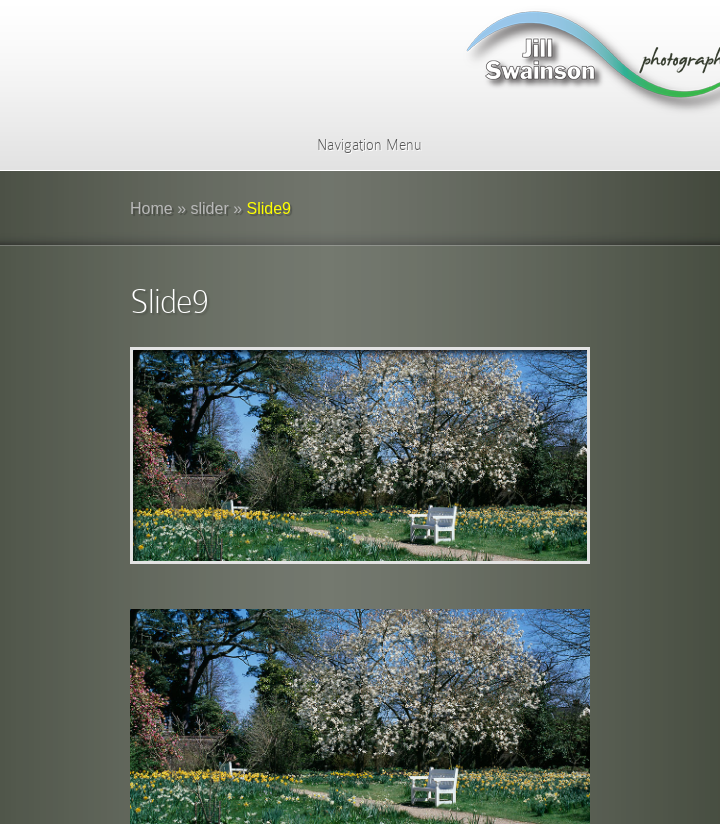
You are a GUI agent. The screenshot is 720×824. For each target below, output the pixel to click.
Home (151, 208)
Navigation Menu (356, 145)
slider (210, 208)
